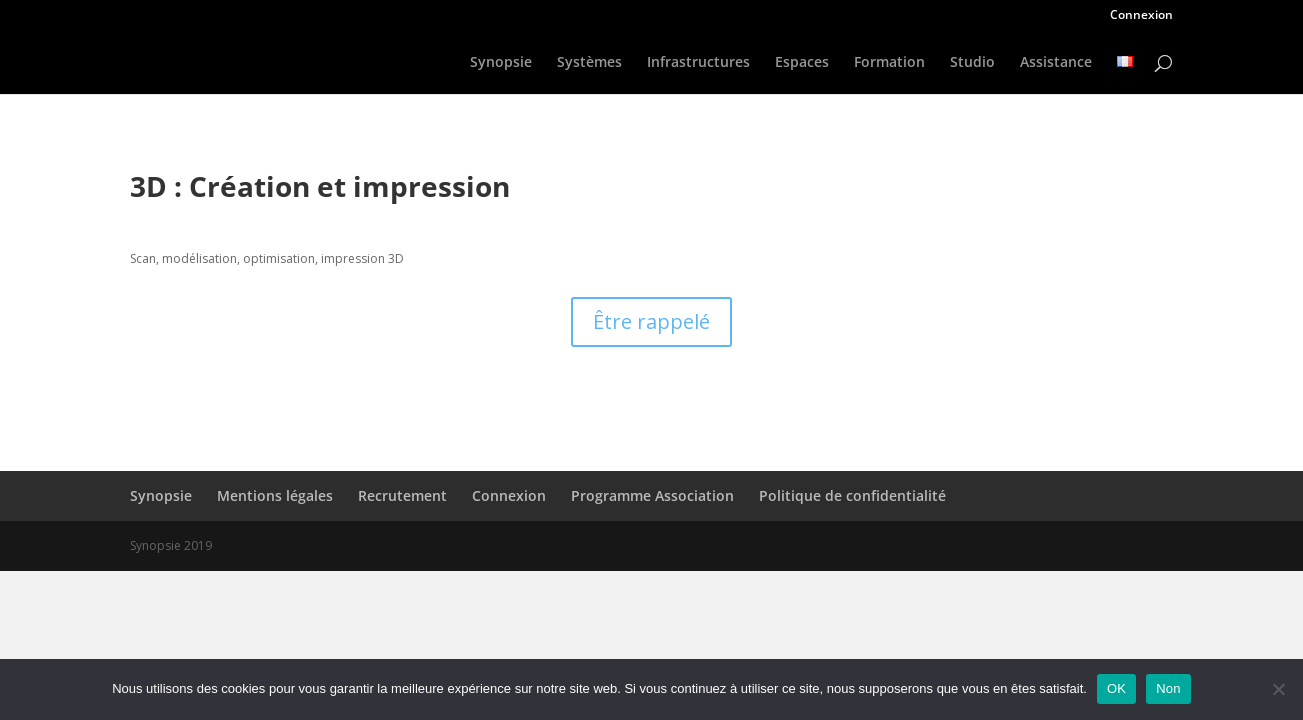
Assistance (1056, 63)
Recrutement (402, 495)
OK (1116, 688)
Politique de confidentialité (852, 495)
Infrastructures (698, 63)
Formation (889, 63)
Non (1168, 688)
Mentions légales (275, 495)
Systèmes (589, 63)
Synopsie (501, 63)
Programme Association (652, 495)
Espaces (802, 63)
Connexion (1141, 16)
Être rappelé (651, 321)
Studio (972, 63)
